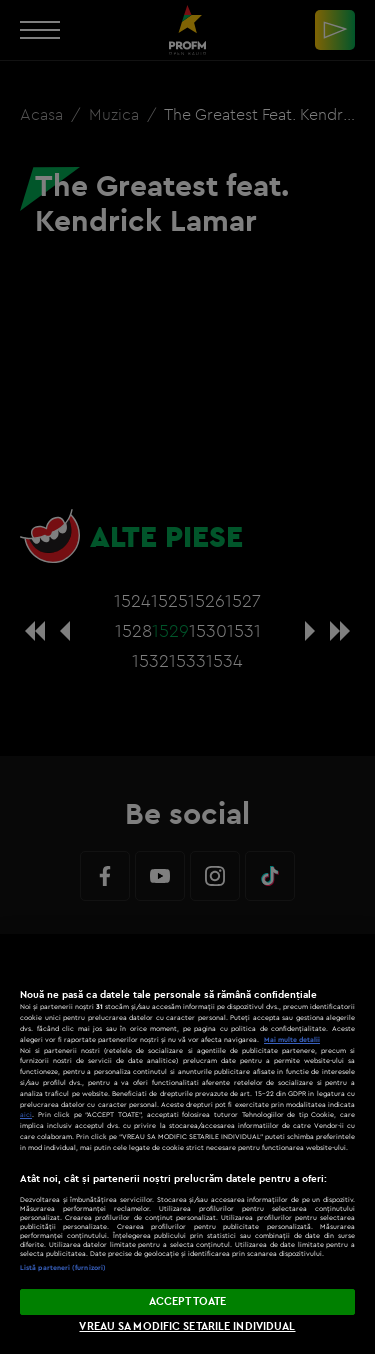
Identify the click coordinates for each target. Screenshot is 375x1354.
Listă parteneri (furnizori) (63, 1267)
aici (26, 1114)
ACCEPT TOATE (187, 1301)
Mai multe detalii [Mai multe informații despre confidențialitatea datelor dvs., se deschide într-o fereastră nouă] (292, 1039)
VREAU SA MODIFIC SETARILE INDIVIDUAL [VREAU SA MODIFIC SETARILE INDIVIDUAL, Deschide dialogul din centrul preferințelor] (187, 1326)
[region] (187, 1144)
